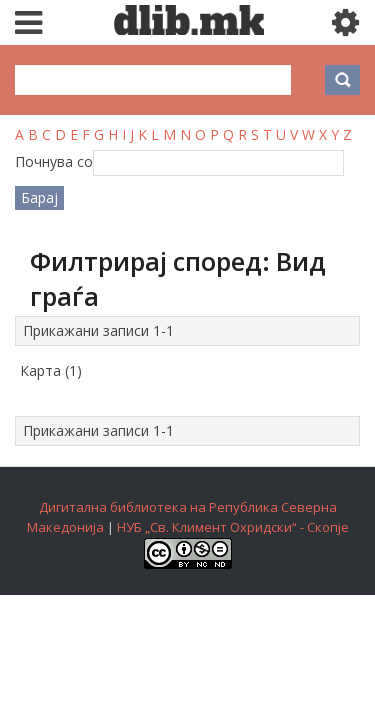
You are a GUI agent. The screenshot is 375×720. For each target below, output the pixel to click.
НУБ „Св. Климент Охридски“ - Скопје (233, 527)
